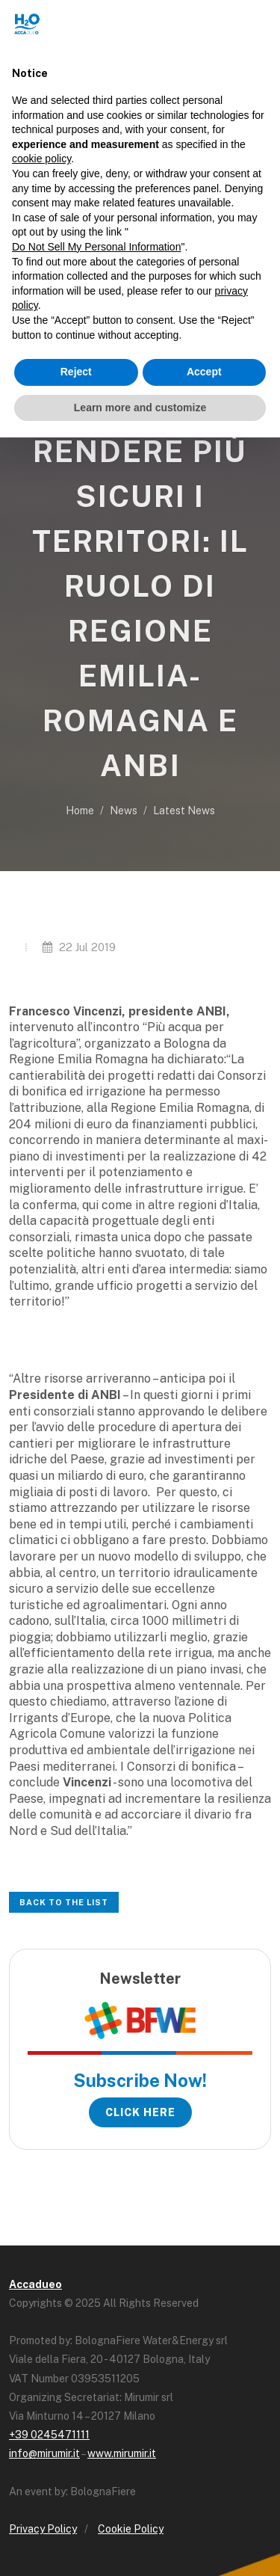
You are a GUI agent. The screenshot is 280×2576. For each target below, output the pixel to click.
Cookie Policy (131, 2529)
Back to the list (63, 1902)
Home (80, 811)
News (123, 811)
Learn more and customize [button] (140, 408)
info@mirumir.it (44, 2453)
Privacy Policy (43, 2529)
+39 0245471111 (49, 2435)
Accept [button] (204, 372)
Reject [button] (76, 372)
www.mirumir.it (121, 2453)
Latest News (184, 811)
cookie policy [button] (41, 159)
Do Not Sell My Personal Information (96, 247)
